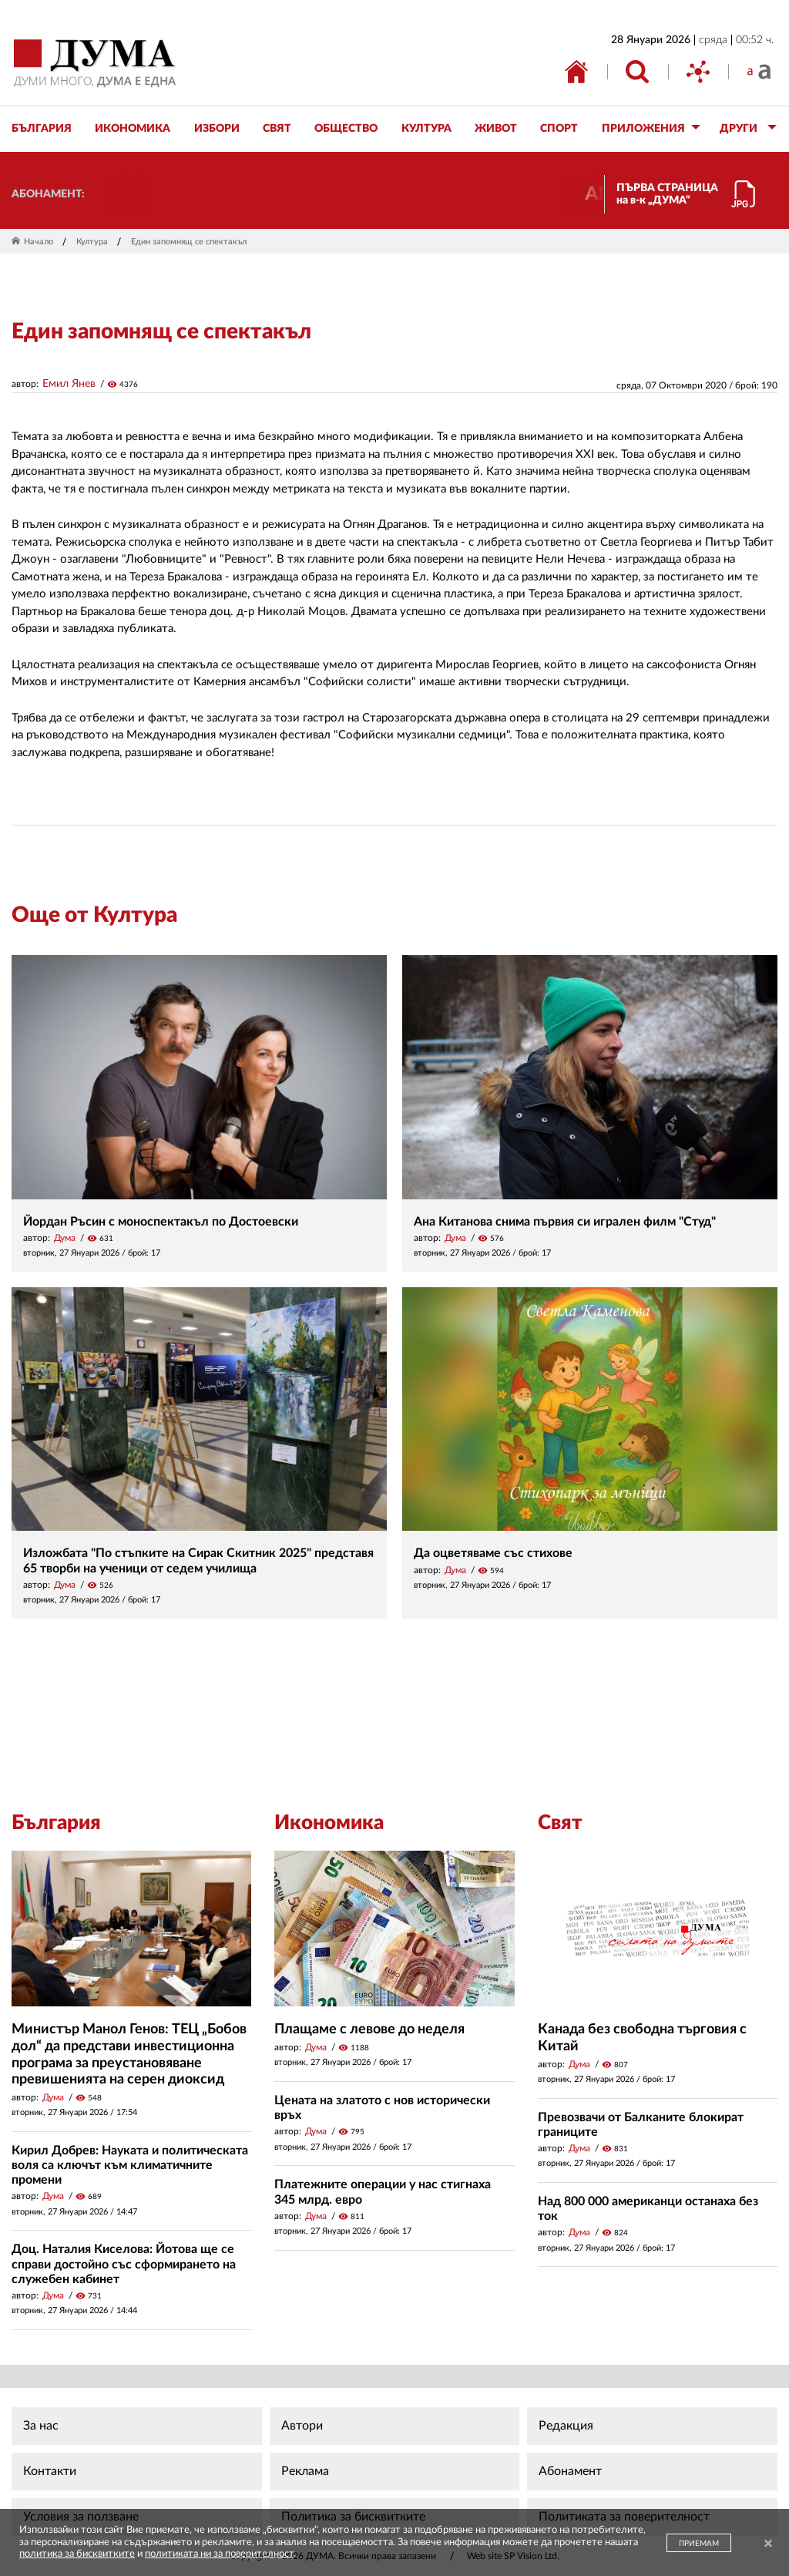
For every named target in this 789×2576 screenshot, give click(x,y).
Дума (65, 1238)
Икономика (329, 1823)
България (56, 1823)
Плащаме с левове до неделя (369, 2029)
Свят (560, 1823)
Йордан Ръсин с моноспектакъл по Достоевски (160, 1222)
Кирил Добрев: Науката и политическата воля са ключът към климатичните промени (130, 2165)
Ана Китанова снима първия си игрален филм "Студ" (565, 1222)
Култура (92, 241)
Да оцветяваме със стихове (493, 1553)
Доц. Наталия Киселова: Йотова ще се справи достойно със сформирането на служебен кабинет (124, 2264)
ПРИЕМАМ (699, 2543)
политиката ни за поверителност (219, 2554)
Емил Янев (69, 383)
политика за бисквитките (77, 2554)
